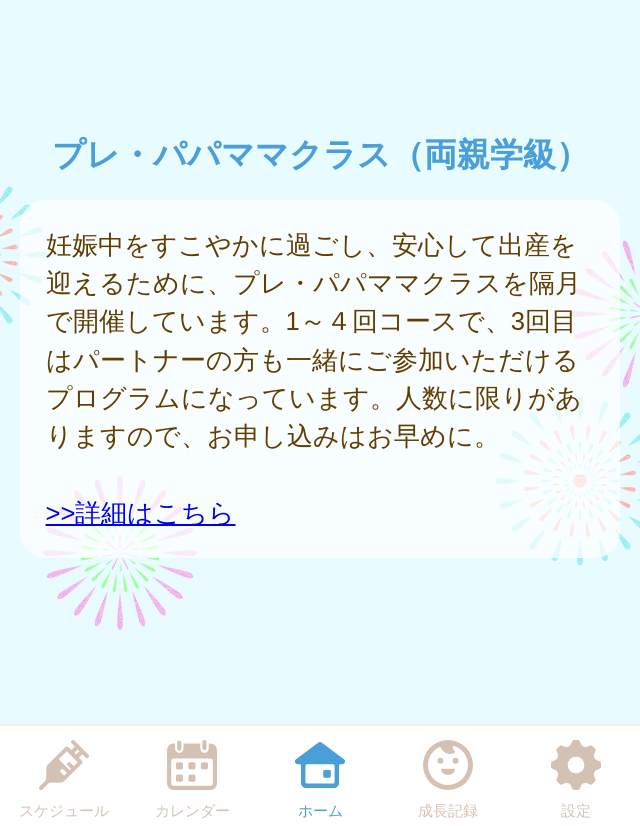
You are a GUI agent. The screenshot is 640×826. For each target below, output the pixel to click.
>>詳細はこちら (141, 513)
